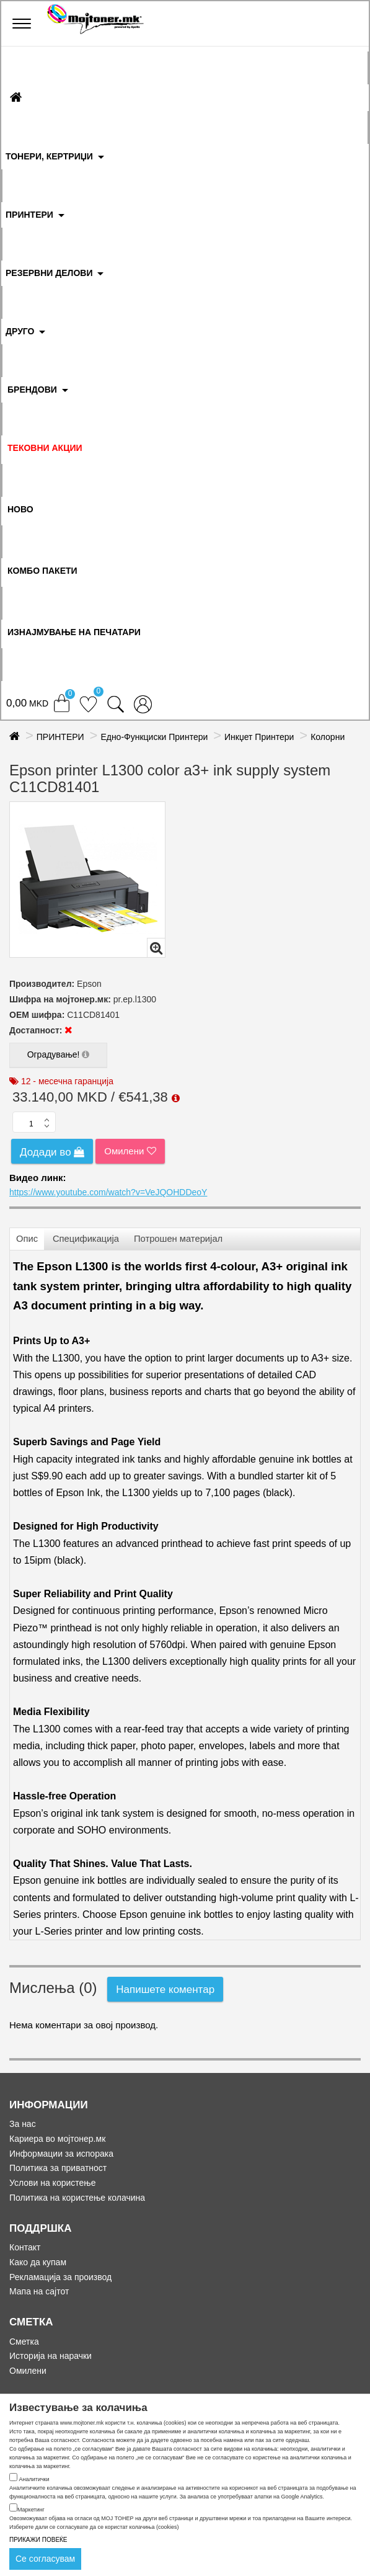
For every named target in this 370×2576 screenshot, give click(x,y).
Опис (27, 1239)
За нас (22, 2124)
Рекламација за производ (60, 2277)
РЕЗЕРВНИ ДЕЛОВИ (49, 273)
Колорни (328, 737)
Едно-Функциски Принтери (154, 737)
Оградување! (58, 1056)
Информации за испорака (61, 2154)
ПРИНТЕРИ (29, 215)
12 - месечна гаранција (67, 1081)
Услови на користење (52, 2183)
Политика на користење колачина (77, 2198)
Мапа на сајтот (39, 2291)
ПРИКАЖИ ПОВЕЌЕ (38, 2539)
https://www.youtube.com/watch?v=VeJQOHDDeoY (108, 1192)
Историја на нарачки (50, 2356)
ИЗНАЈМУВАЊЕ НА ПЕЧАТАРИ (74, 632)
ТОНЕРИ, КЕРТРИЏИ (49, 156)
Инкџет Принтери (259, 737)
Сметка (24, 2341)
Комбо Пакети (42, 571)
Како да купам (37, 2262)
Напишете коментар (165, 1989)
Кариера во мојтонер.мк (57, 2139)
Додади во (52, 1152)
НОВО (20, 509)
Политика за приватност (58, 2168)
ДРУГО (20, 331)
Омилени (130, 1151)
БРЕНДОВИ (32, 389)
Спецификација (86, 1239)
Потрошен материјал (178, 1239)
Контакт (24, 2247)
